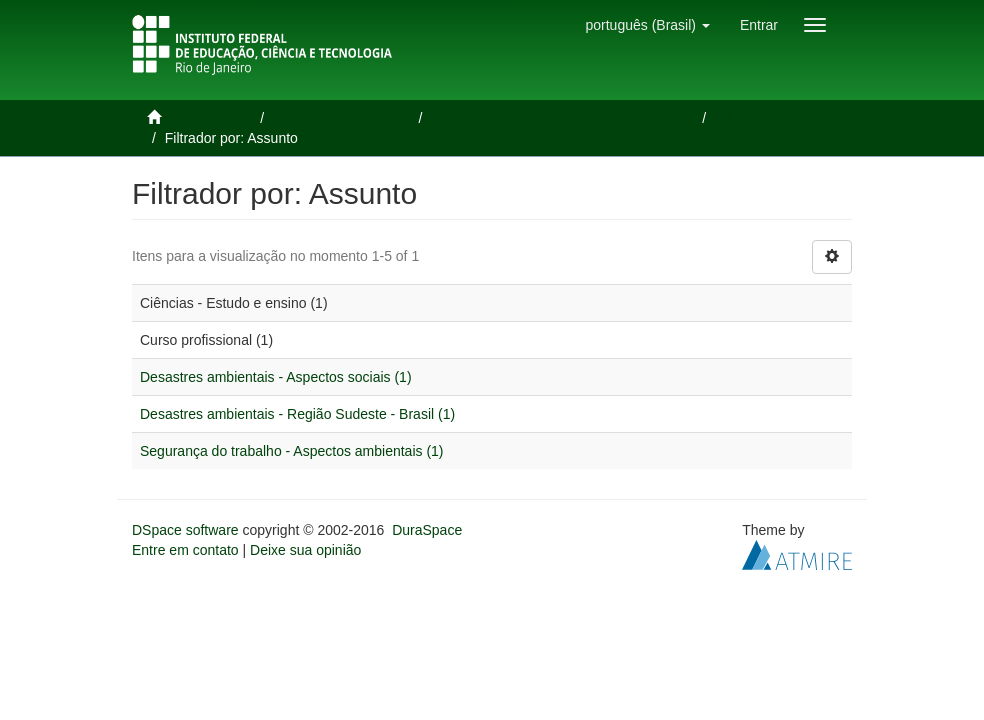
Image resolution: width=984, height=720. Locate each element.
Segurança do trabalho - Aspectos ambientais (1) (292, 451)
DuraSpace (427, 530)
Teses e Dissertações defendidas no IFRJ (564, 118)
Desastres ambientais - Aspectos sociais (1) (276, 377)
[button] (647, 25)
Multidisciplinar (765, 118)
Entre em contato (185, 550)
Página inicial (210, 118)
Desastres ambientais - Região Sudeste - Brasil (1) (297, 414)
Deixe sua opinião (305, 550)
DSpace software (185, 530)
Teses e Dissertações (343, 118)
